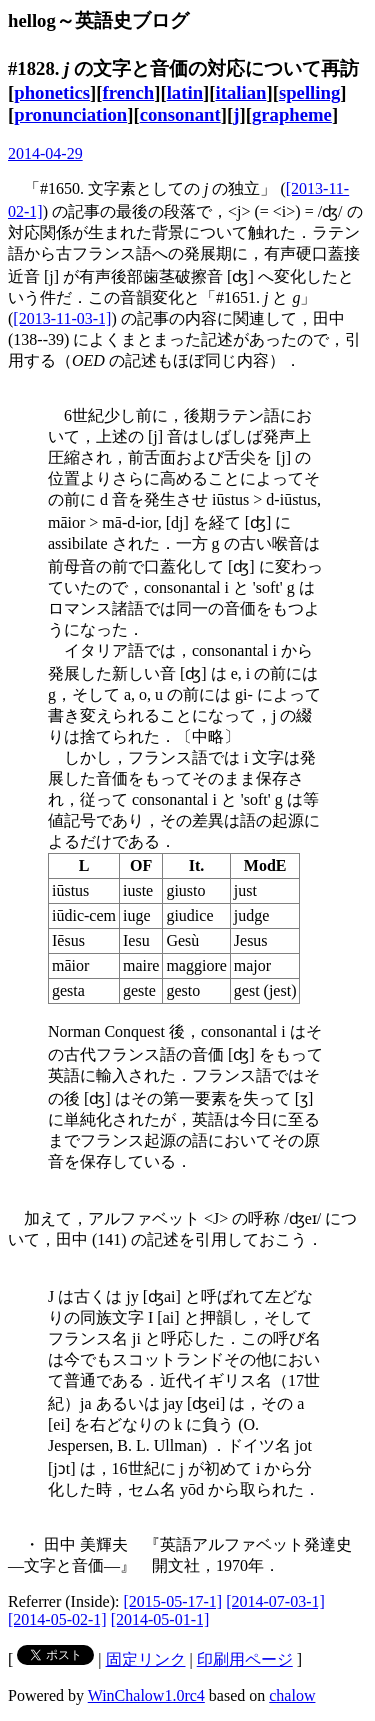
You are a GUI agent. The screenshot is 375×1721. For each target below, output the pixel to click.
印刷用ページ (245, 1659)
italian (241, 92)
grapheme (292, 114)
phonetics (52, 92)
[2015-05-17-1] (173, 1601)
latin (185, 92)
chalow (292, 1695)
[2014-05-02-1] (57, 1619)
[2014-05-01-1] (160, 1619)
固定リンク (146, 1659)
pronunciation (70, 114)
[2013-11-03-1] (62, 318)
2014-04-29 (45, 153)
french (129, 92)
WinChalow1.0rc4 (146, 1695)
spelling (309, 92)
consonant (180, 114)
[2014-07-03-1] (275, 1601)
